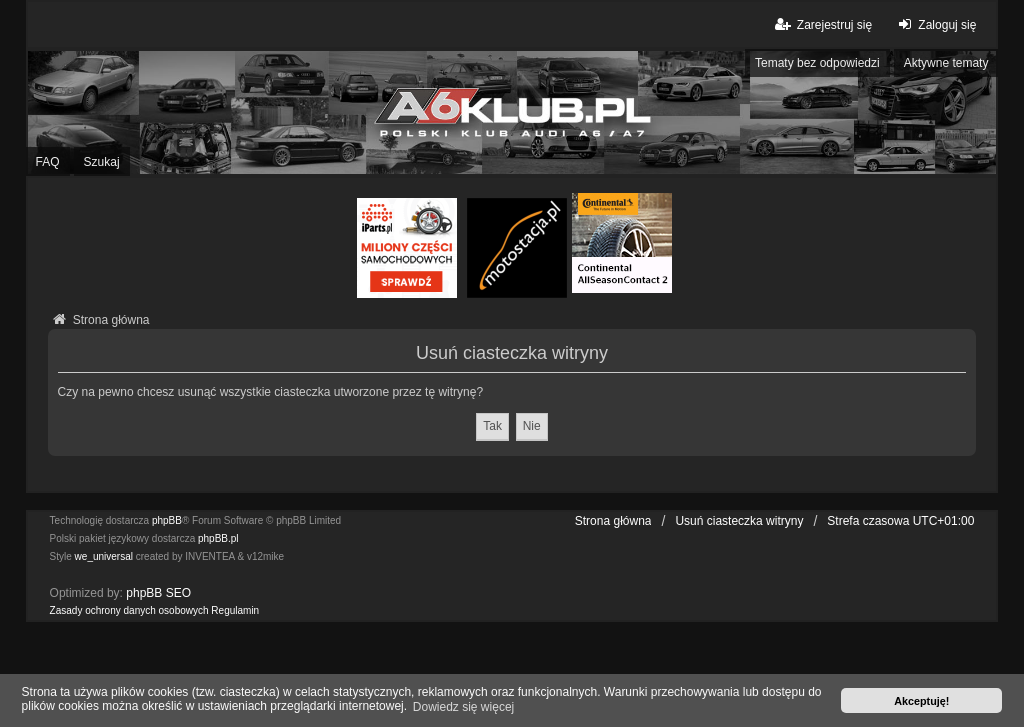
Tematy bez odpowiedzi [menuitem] (817, 63)
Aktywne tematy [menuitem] (946, 63)
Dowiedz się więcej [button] (463, 707)
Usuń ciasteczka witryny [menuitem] (739, 521)
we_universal (104, 556)
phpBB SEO (158, 593)
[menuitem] (129, 611)
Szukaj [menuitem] (102, 162)
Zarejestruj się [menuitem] (822, 24)
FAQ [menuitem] (48, 162)
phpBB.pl (218, 538)
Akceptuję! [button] (921, 701)
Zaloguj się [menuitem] (934, 24)
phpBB (167, 520)
